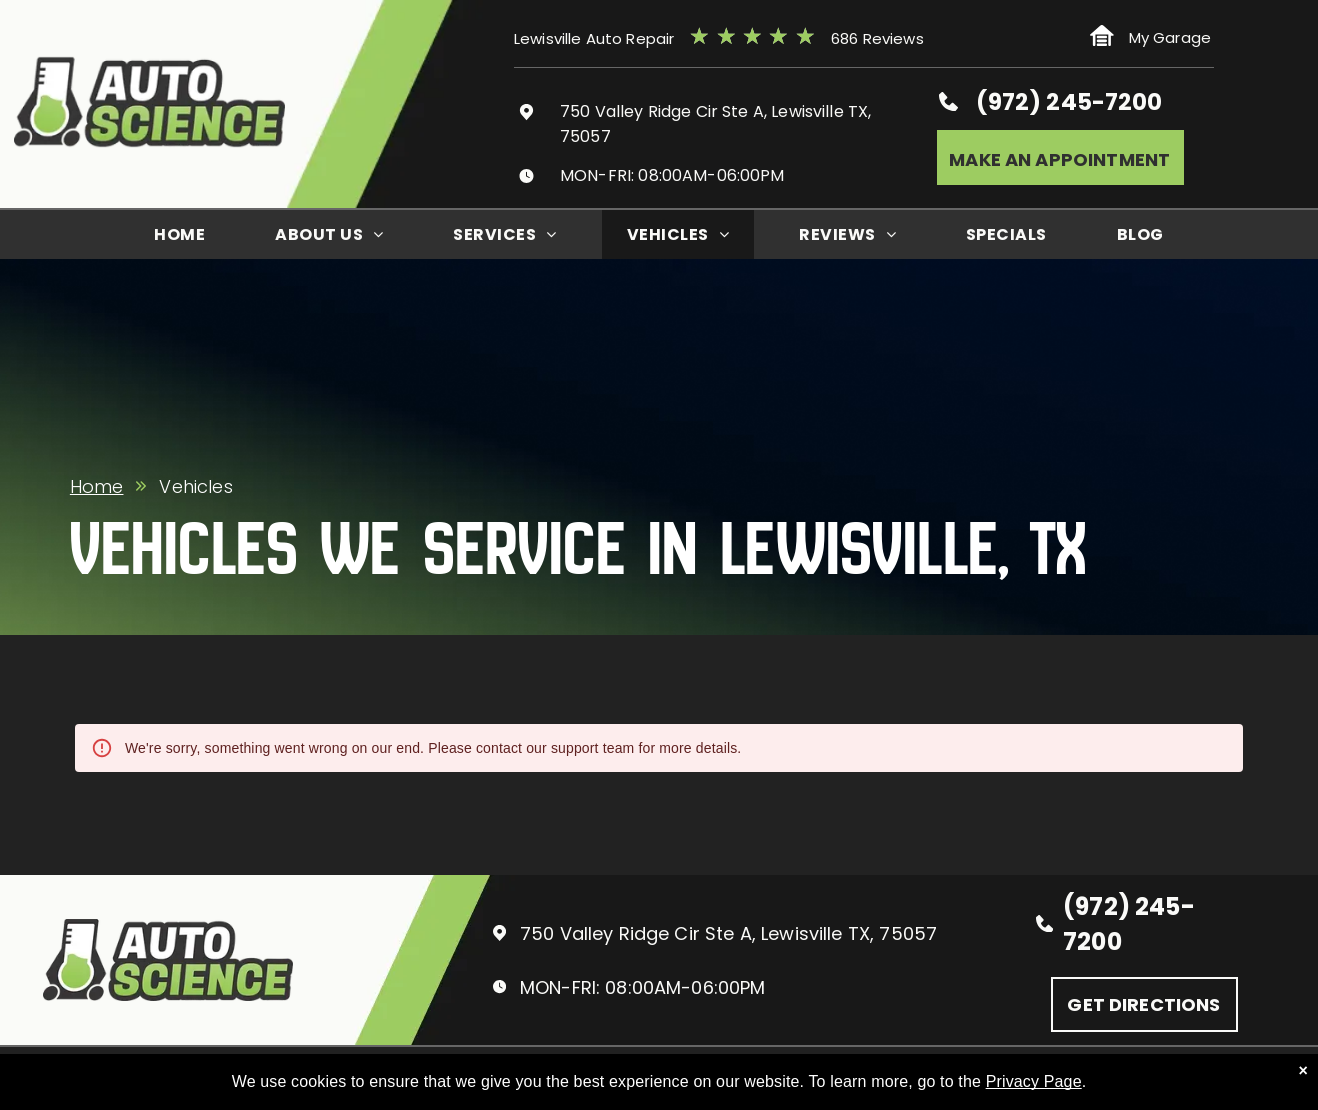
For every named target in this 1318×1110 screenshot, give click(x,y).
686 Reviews (877, 38)
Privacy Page (1034, 1081)
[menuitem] (179, 234)
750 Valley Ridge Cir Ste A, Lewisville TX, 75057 (728, 933)
